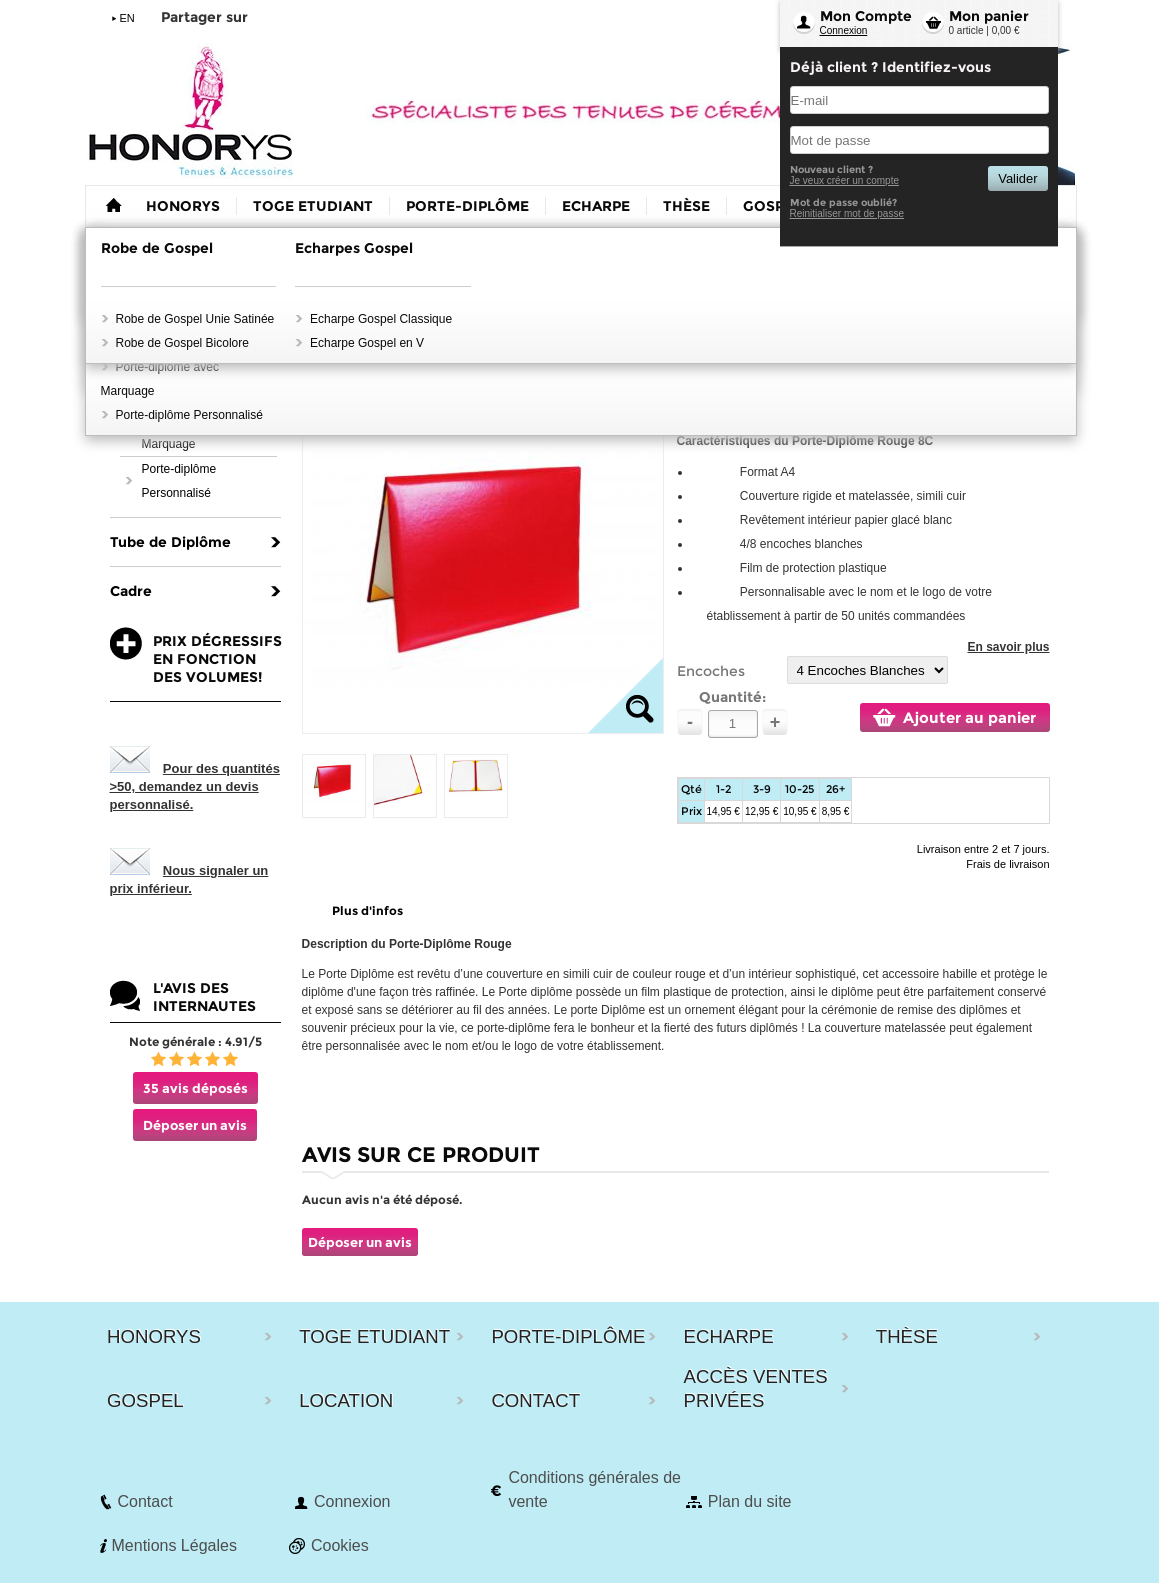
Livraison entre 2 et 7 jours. (983, 849)
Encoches (711, 671)
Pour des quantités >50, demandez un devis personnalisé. (195, 786)
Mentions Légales (174, 1545)
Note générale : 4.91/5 (195, 1041)
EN (127, 18)
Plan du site (750, 1501)
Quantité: (732, 697)
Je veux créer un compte (845, 180)
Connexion (844, 30)
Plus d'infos (367, 910)
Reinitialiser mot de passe (847, 213)
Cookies (340, 1545)
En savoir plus (1008, 647)
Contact (145, 1501)
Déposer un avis (195, 1125)
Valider (1017, 178)
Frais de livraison (1007, 864)
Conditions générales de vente (594, 1489)
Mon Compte (866, 16)
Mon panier (989, 16)
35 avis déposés (195, 1088)
